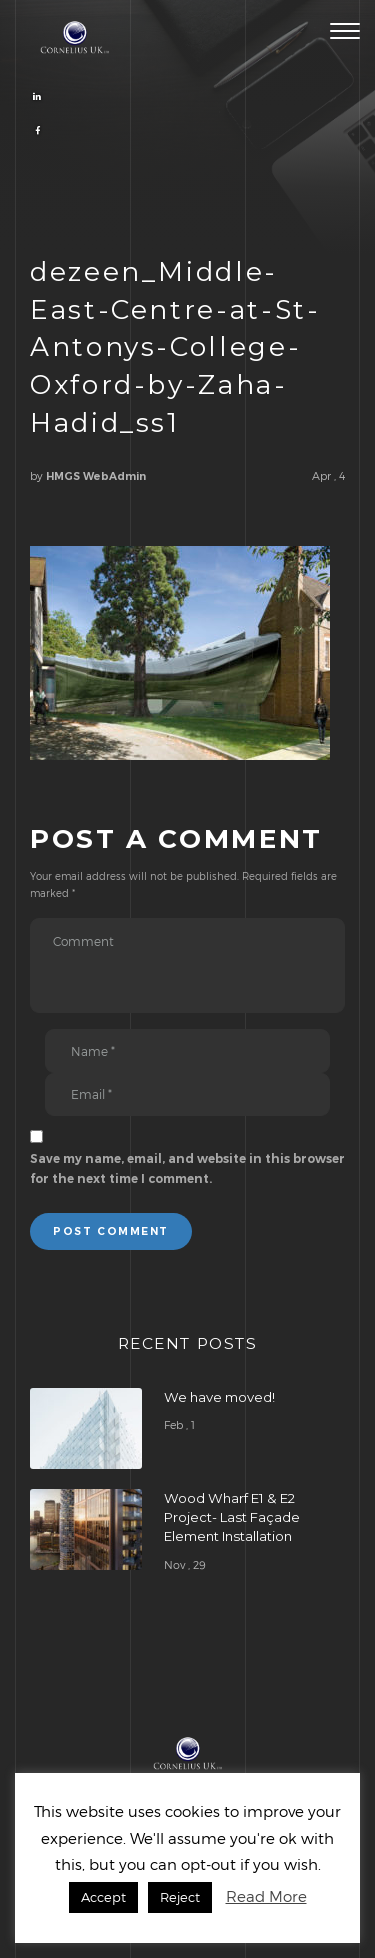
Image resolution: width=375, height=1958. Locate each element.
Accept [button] (103, 1897)
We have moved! (219, 1397)
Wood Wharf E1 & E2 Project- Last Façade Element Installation (232, 1517)
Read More (266, 1896)
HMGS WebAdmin (96, 476)
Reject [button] (180, 1897)
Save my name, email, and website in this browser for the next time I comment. (187, 1168)
